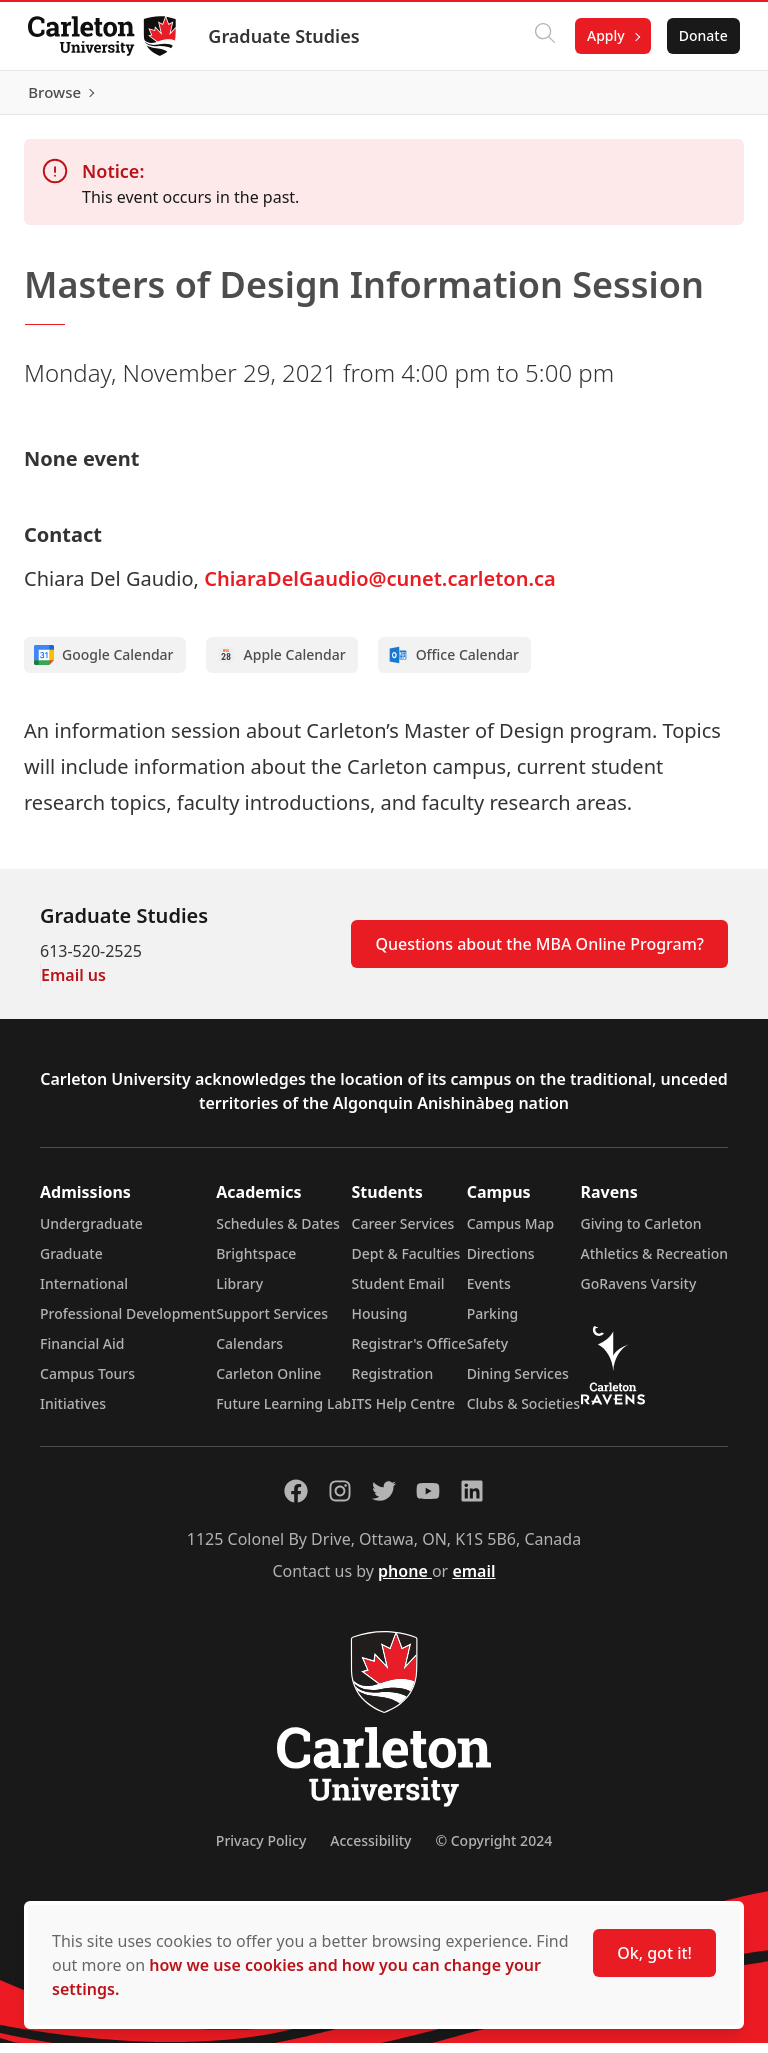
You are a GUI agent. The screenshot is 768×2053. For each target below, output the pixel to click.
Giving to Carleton (641, 1233)
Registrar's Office (409, 1353)
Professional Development (128, 1323)
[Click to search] (541, 36)
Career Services (403, 1233)
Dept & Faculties (406, 1263)
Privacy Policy (261, 1850)
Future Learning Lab (283, 1413)
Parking (493, 1323)
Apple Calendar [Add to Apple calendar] (281, 665)
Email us (73, 985)
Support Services (272, 1323)
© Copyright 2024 (493, 1850)
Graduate (71, 1263)
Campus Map (511, 1233)
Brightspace (256, 1263)
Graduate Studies (287, 36)
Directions (501, 1263)
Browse (697, 97)
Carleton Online (268, 1383)
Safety (488, 1353)
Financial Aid (82, 1353)
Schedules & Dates (278, 1233)
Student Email (398, 1293)
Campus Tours (87, 1383)
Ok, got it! (654, 1953)
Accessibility (370, 1850)
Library (239, 1293)
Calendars (249, 1353)
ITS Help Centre (404, 1413)
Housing (380, 1323)
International (84, 1293)
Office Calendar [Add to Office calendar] (453, 665)
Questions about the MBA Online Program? (539, 954)
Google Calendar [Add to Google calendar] (104, 665)
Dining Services (518, 1383)
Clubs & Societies (523, 1413)
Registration (393, 1383)
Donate (699, 35)
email (473, 1581)
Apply (602, 35)
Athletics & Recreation (654, 1263)
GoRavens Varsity (639, 1293)
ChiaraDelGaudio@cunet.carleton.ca (379, 588)
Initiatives (73, 1413)
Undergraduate (91, 1233)
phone (405, 1581)
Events (489, 1293)
